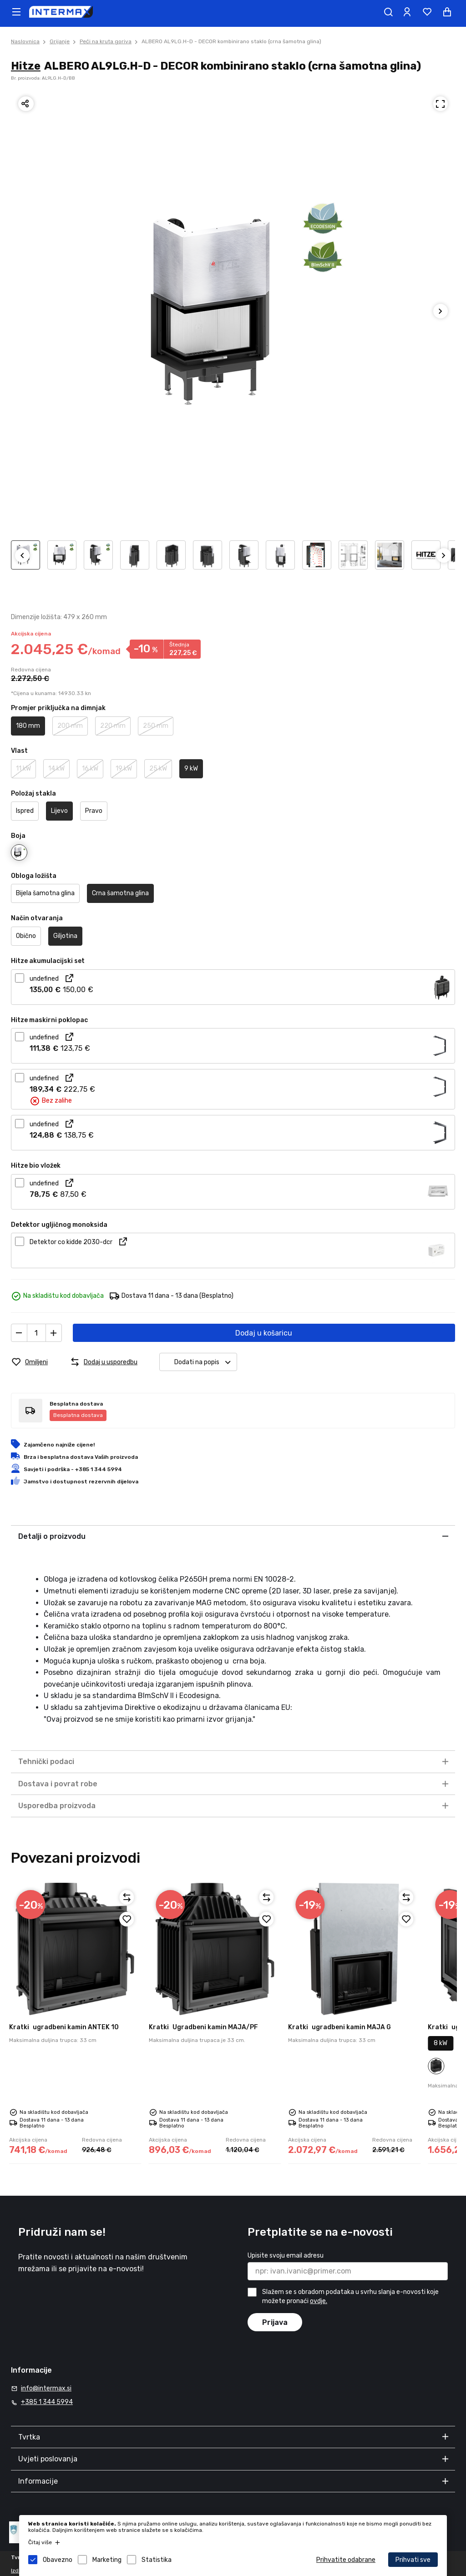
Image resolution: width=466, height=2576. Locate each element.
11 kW (23, 768)
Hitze (26, 66)
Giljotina (65, 936)
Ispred (25, 811)
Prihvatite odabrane (345, 2560)
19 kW (124, 768)
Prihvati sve (413, 2560)
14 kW (56, 768)
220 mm (113, 726)
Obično (26, 936)
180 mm (28, 726)
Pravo (93, 811)
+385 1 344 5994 (47, 2402)
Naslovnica (25, 41)
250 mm (155, 726)
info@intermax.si (46, 2388)
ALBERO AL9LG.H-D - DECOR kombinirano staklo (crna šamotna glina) (231, 41)
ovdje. (318, 2301)
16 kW (90, 768)
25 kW (158, 768)
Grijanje (60, 41)
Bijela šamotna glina (45, 893)
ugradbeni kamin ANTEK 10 (64, 2027)
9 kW (191, 768)
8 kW (440, 2043)
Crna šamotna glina (120, 893)
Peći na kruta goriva (106, 41)
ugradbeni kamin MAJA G (339, 2027)
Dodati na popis (205, 1362)
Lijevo (59, 811)
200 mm (70, 726)
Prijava (275, 2322)
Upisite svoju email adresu (286, 2255)
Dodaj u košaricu (263, 1333)
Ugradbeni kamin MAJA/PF (203, 2027)
